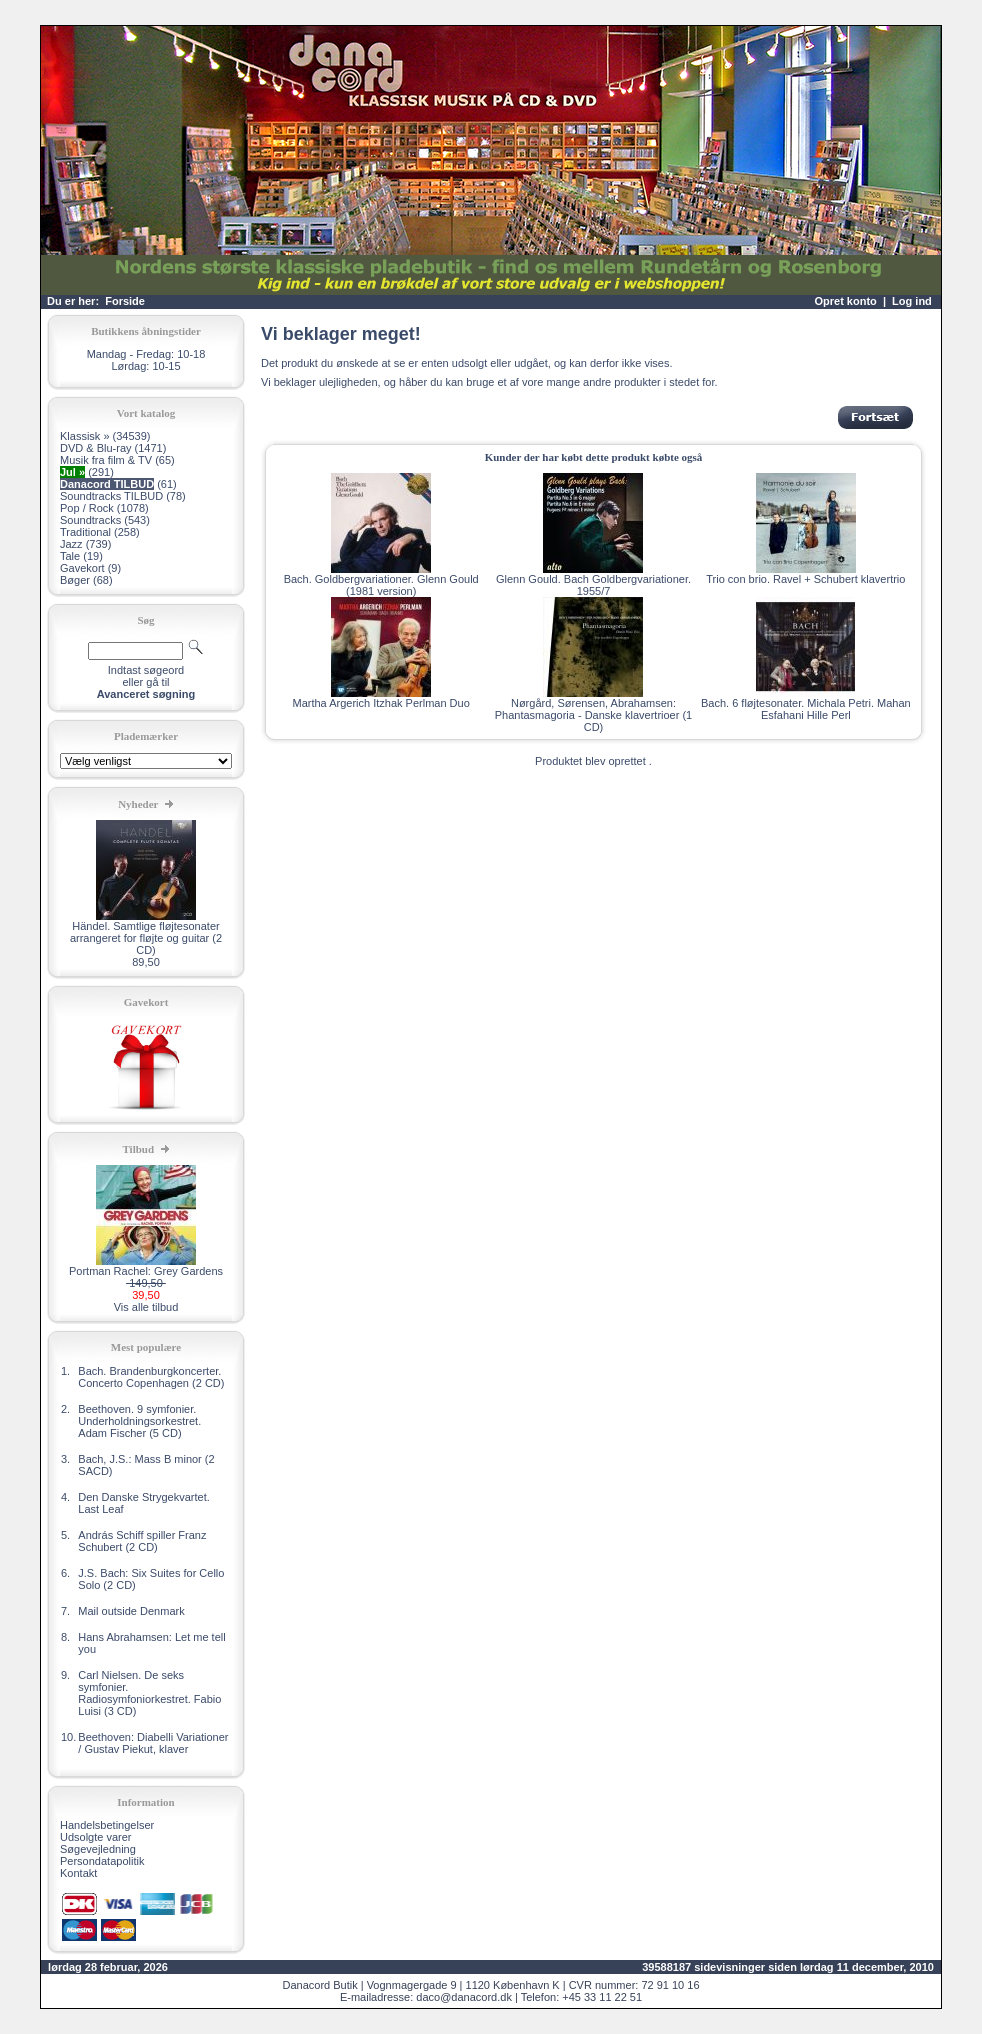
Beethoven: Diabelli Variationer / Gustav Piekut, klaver (153, 1743)
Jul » (72, 472)
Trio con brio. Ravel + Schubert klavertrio (805, 579)
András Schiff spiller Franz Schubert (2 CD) (142, 1541)
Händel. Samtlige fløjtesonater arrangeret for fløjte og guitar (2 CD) (146, 938)
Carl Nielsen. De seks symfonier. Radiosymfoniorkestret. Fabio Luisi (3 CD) (149, 1693)
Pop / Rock (87, 508)
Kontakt (78, 1873)
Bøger (75, 580)
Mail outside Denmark (131, 1611)
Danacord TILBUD (107, 484)
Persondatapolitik (102, 1861)
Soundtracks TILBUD (111, 496)
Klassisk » (85, 436)
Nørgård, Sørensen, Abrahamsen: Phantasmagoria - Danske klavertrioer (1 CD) (593, 715)
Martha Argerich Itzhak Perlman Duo (381, 703)
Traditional (85, 532)
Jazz (71, 544)
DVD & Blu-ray (96, 448)
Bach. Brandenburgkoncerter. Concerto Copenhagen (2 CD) (151, 1377)
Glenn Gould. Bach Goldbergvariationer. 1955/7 (593, 585)
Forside (125, 301)
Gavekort (82, 568)
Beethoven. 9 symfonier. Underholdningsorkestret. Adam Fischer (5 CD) (139, 1421)
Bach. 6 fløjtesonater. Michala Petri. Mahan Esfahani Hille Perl (806, 709)
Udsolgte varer (96, 1837)
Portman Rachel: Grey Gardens (146, 1271)
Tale (70, 556)
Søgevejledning (98, 1849)
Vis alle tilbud (146, 1307)
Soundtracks (90, 520)
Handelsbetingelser (107, 1825)
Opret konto (845, 301)
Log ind (912, 301)
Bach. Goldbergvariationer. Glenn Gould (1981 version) (381, 585)
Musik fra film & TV (106, 460)
